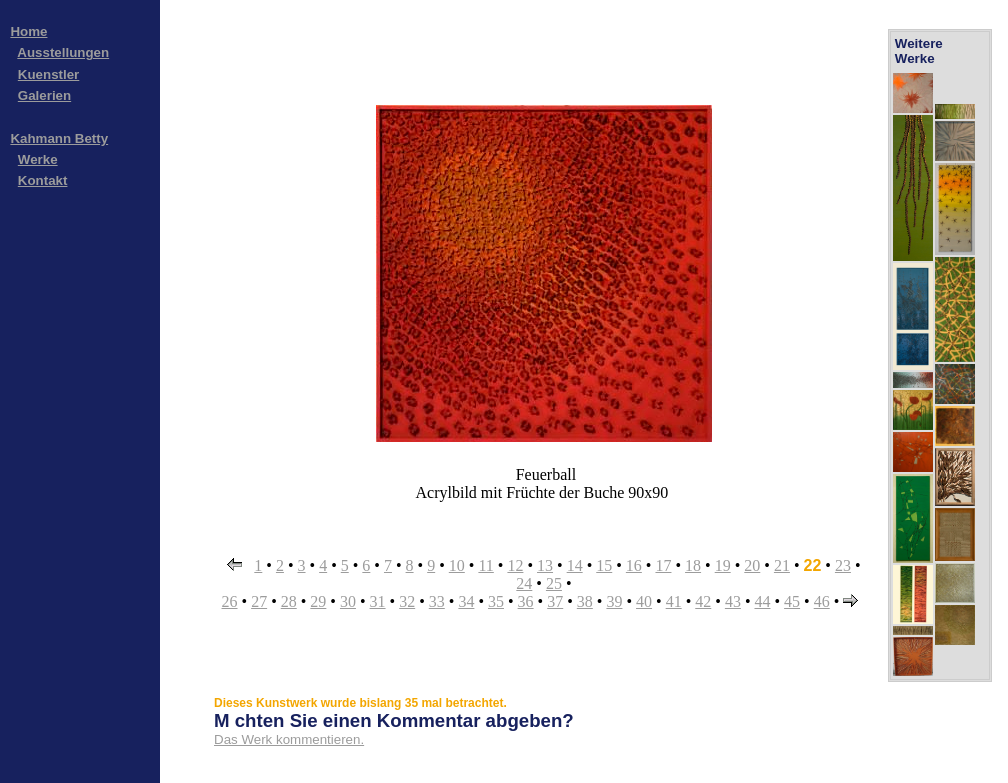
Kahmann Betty (59, 138)
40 (644, 601)
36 (526, 601)
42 (703, 601)
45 (792, 601)
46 (822, 601)
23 (843, 565)
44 (762, 601)
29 (318, 601)
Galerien (44, 95)
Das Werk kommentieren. (289, 739)
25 (554, 583)
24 (524, 583)
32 (407, 601)
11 (485, 565)
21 (782, 565)
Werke (38, 159)
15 (604, 565)
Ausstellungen (63, 52)
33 (437, 601)
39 (614, 601)
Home (28, 31)
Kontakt (43, 180)
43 (733, 601)
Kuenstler (48, 74)
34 (466, 601)
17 (663, 565)
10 (457, 565)
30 (348, 601)
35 (496, 601)
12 (515, 565)
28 (289, 601)
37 (555, 601)
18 (693, 565)
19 (723, 565)
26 (230, 601)
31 (378, 601)
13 (545, 565)
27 (259, 601)
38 (585, 601)
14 (575, 565)
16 (634, 565)
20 (752, 565)
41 (674, 601)
